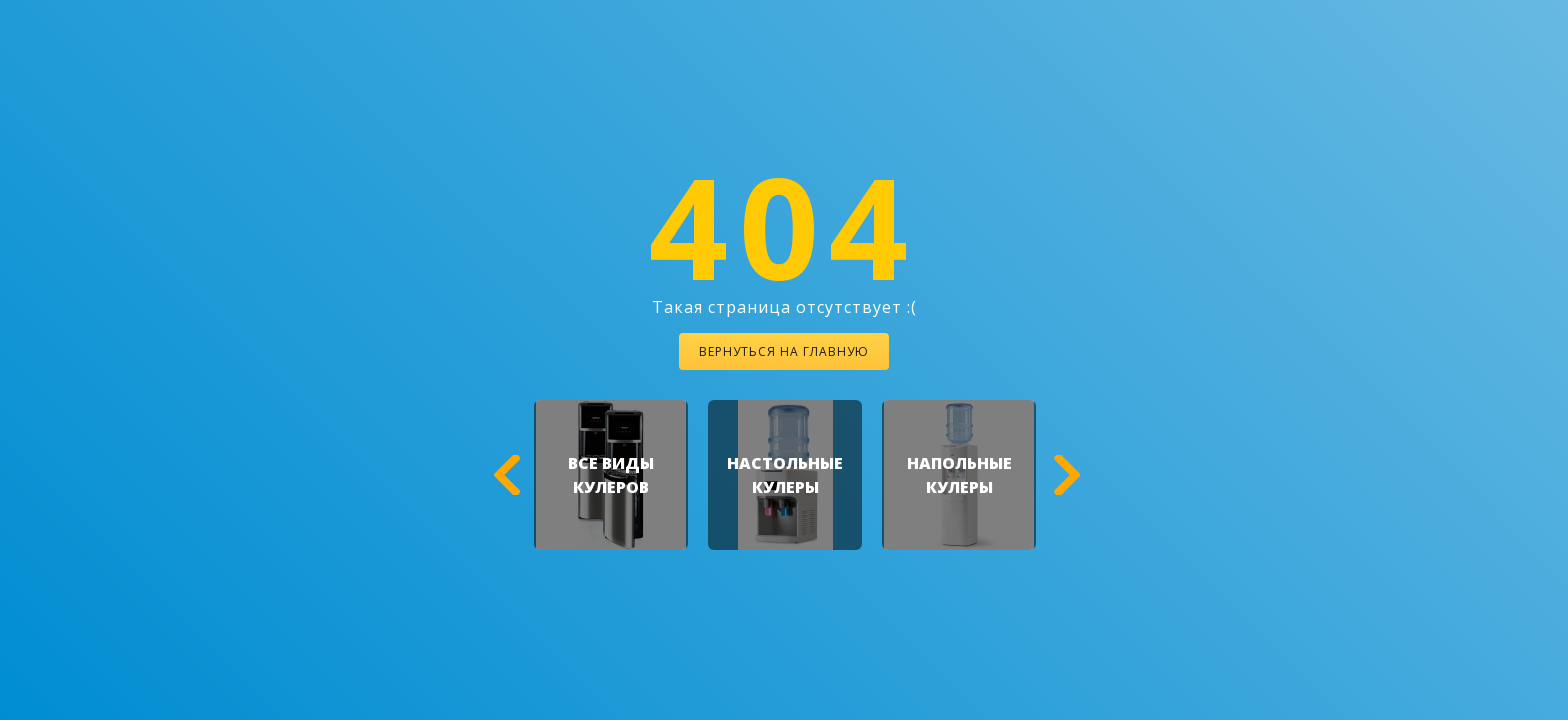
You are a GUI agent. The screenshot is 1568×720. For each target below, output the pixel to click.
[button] (504, 475)
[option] (611, 475)
